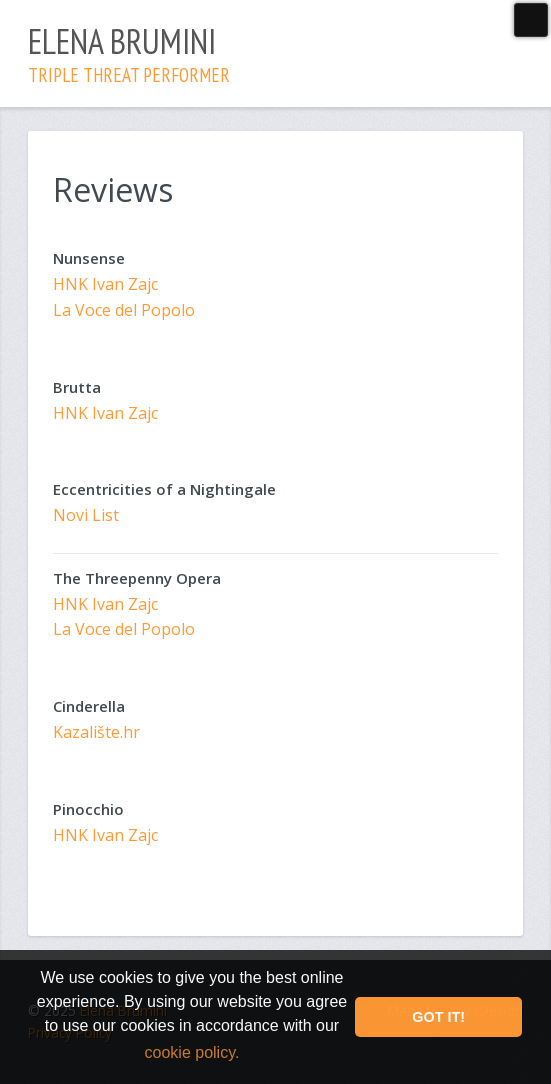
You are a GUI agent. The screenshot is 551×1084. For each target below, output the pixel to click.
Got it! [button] (438, 1017)
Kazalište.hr (96, 732)
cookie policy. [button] (192, 1052)
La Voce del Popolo (124, 310)
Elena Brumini (129, 53)
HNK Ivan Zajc (105, 284)
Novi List (86, 515)
